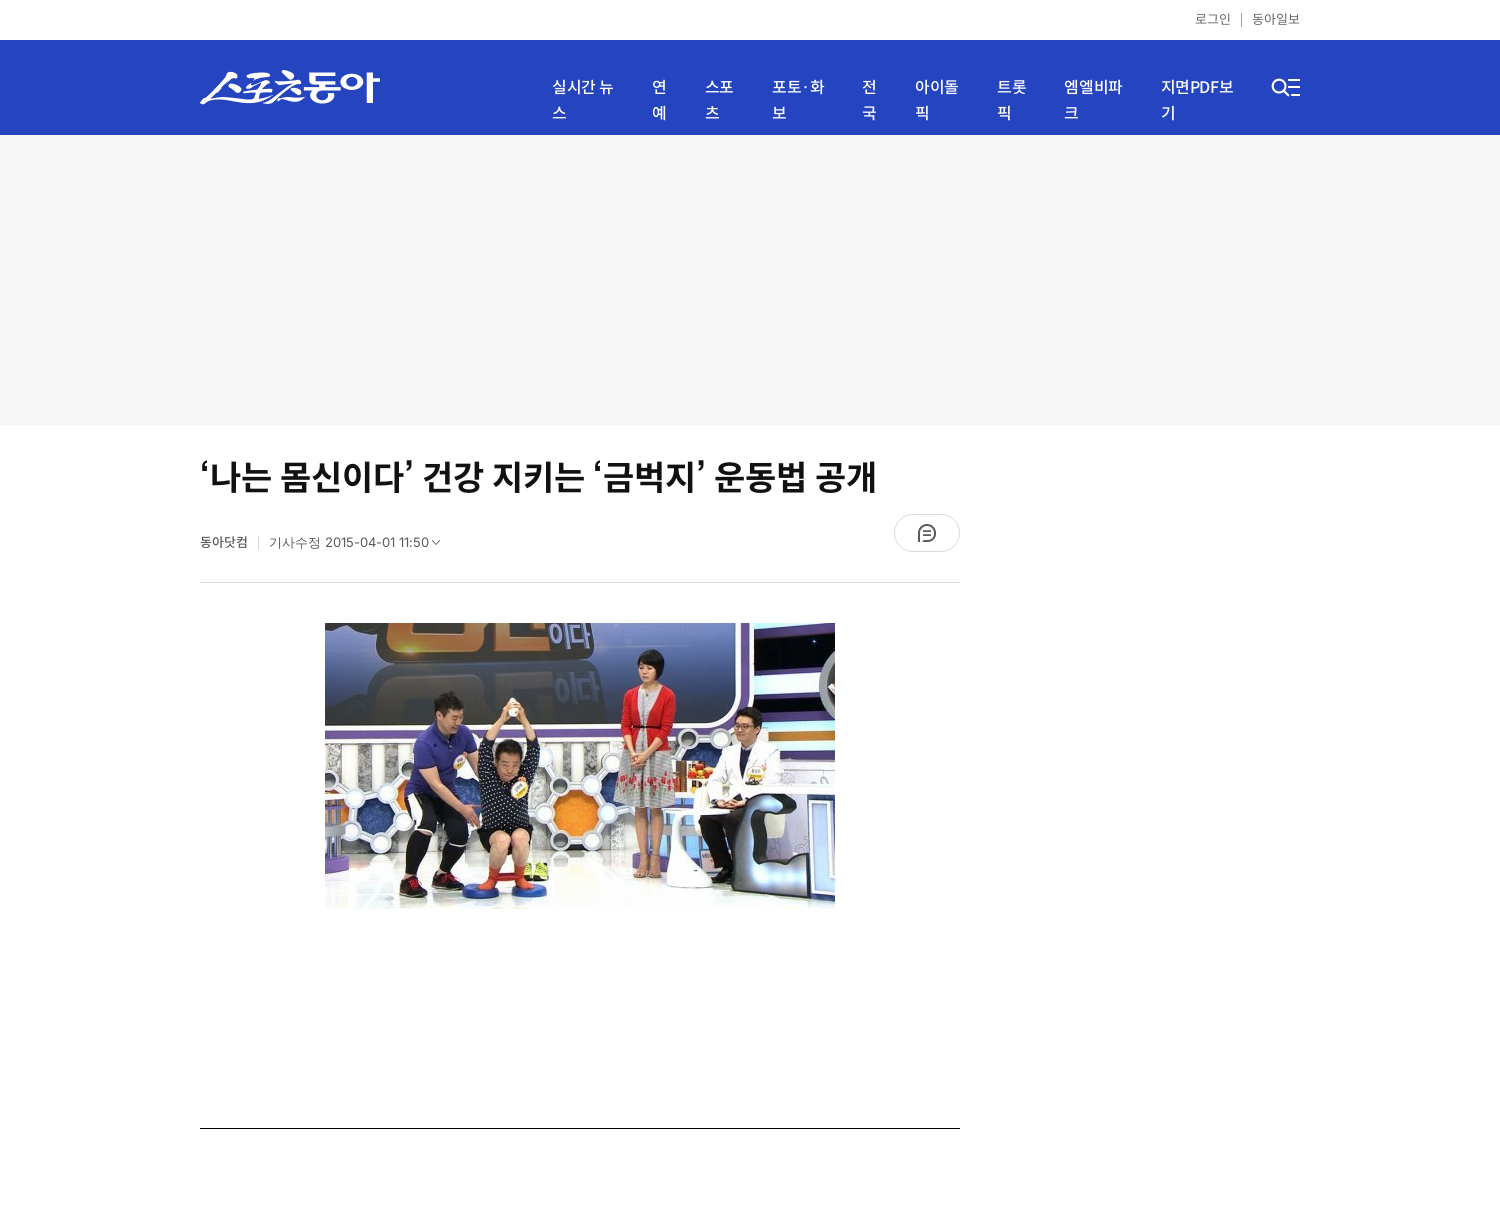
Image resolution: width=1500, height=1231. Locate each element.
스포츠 (719, 100)
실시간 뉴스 (583, 100)
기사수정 (361, 547)
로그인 (1213, 19)
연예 (659, 100)
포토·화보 (798, 100)
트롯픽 (1011, 100)
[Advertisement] (750, 280)
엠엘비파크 (1093, 100)
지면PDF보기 (1197, 100)
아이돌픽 (937, 100)
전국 (869, 100)
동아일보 (1276, 19)
